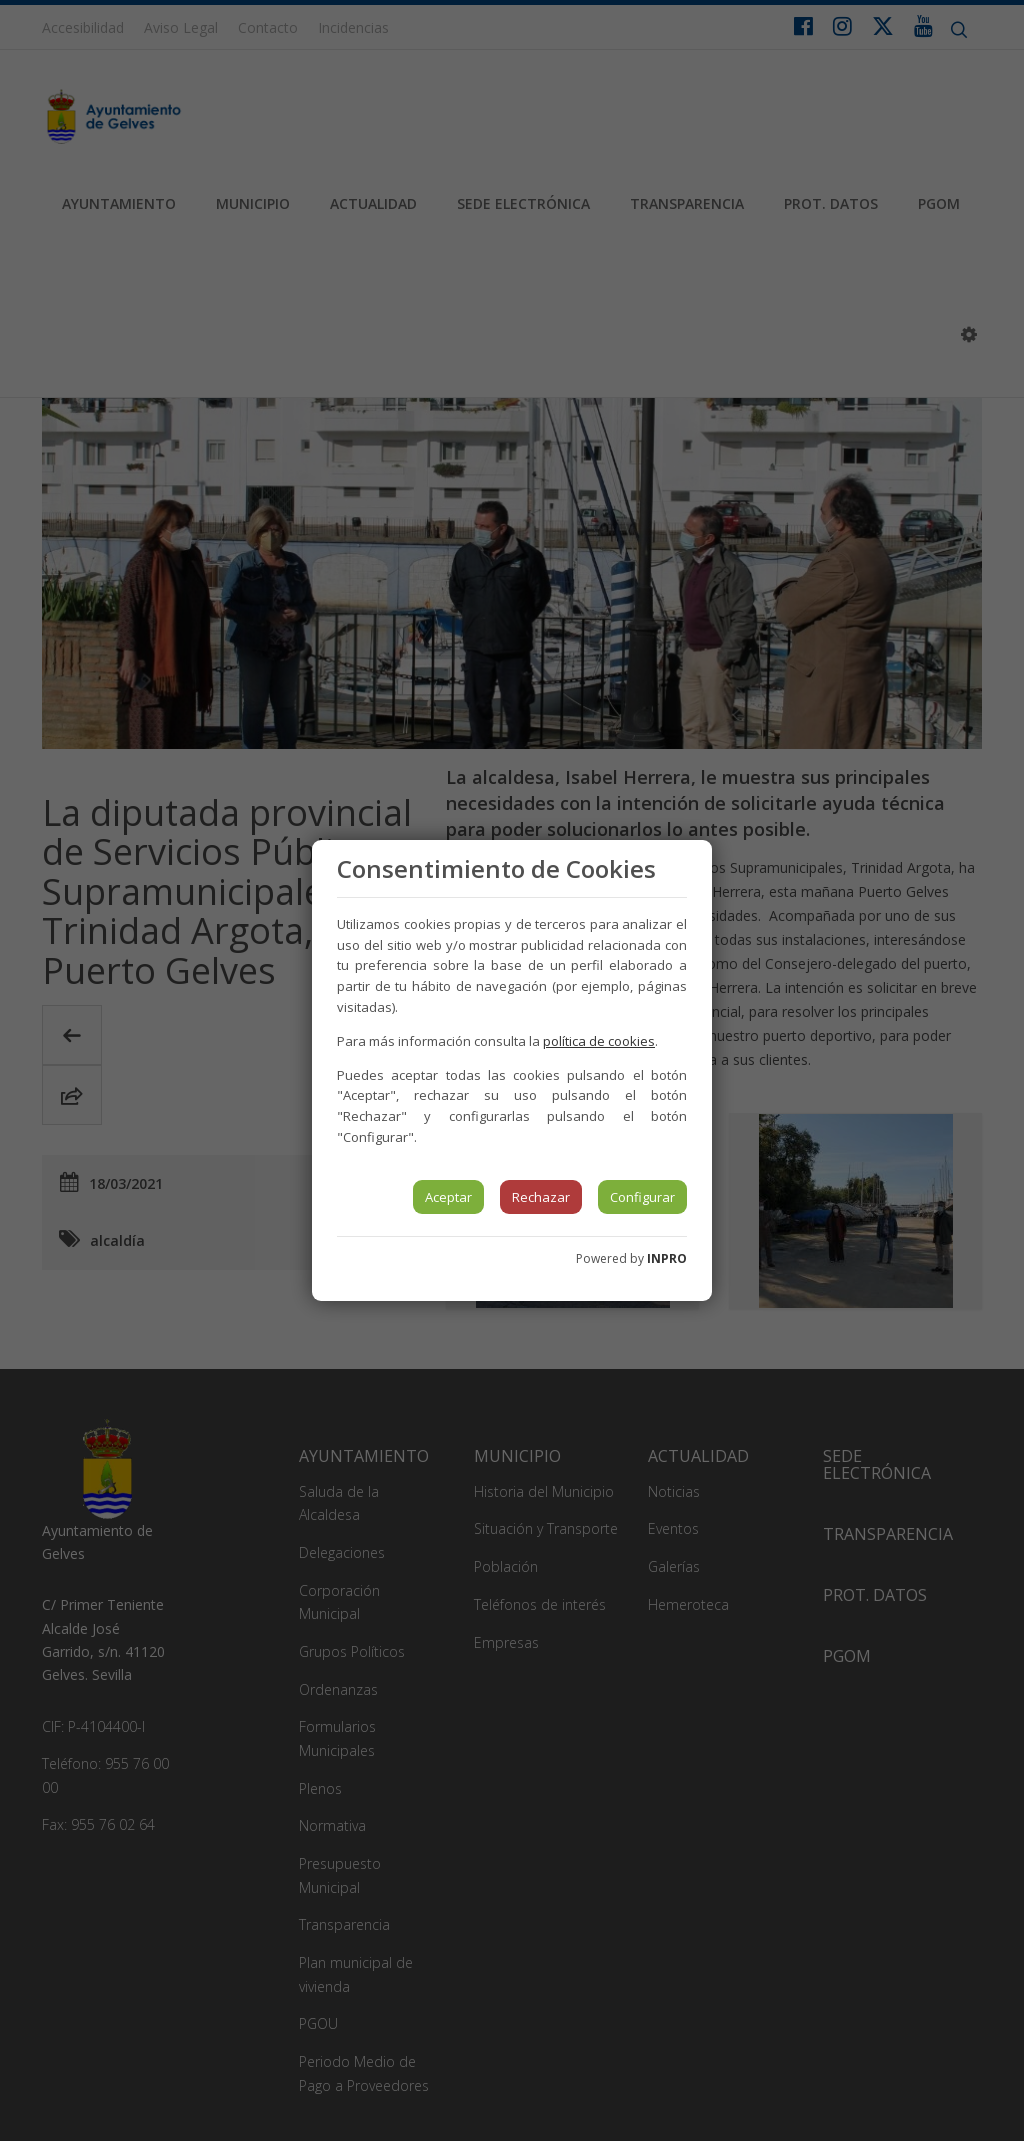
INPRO (667, 1258)
